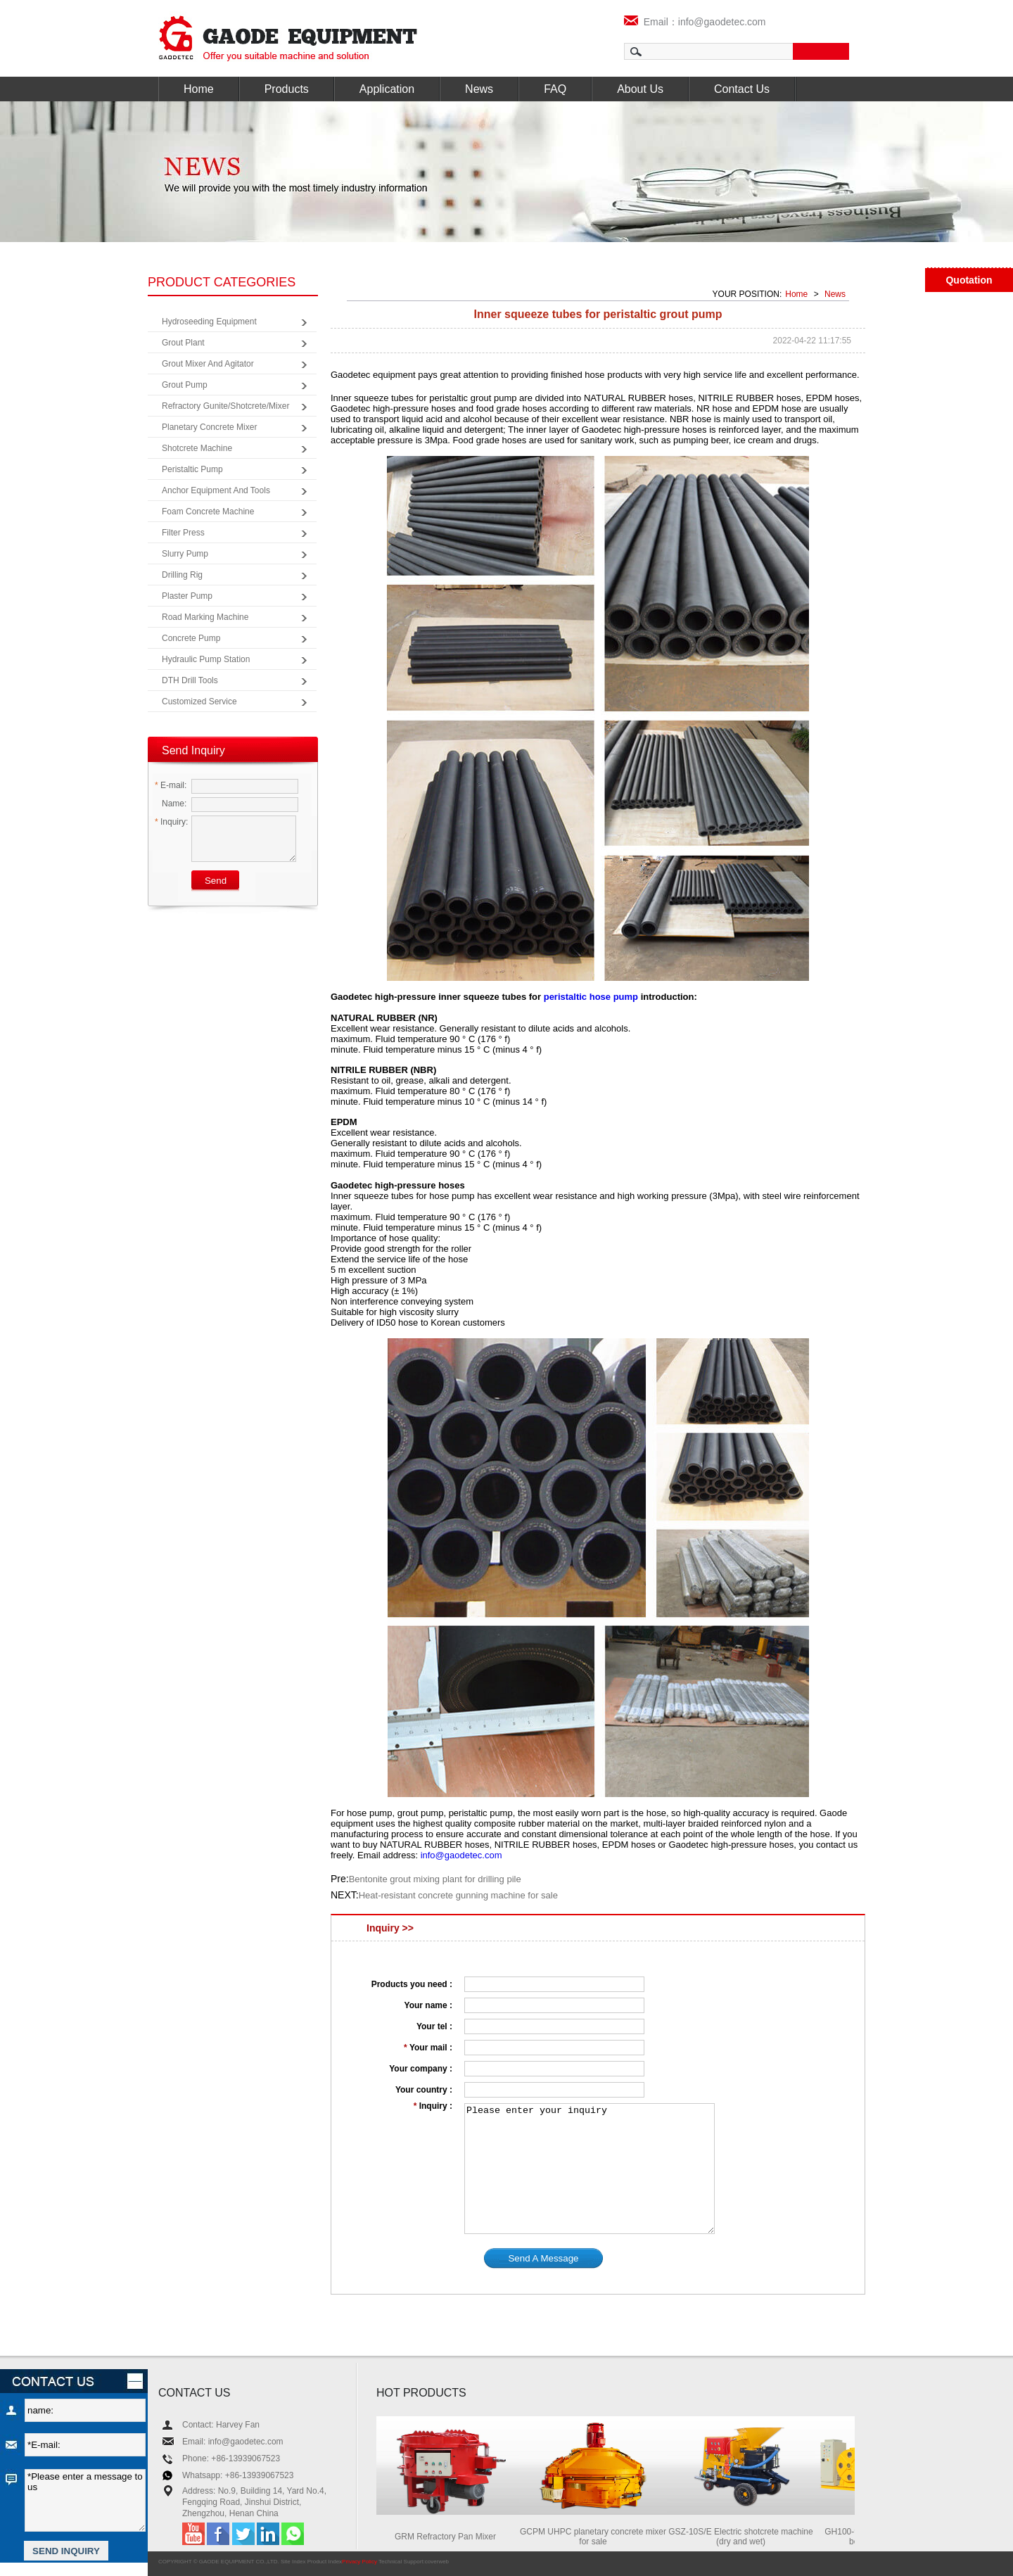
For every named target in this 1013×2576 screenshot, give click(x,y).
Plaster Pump (187, 596)
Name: (170, 803)
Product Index (324, 2561)
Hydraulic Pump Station (206, 659)
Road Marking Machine (205, 617)
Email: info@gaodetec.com (232, 2442)
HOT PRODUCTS (421, 2393)
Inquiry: (171, 822)
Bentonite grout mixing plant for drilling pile (435, 1879)
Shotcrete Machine (197, 448)
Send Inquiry (193, 750)
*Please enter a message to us (85, 2500)
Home (199, 89)
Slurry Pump (185, 554)
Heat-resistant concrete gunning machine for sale (458, 1895)
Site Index (293, 2561)
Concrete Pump (191, 638)
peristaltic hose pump (591, 996)
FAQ (555, 89)
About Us (640, 89)
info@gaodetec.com (461, 1855)
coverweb (437, 2561)
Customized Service (199, 701)
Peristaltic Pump (192, 469)
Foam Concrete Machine (208, 511)
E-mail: (170, 785)
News (479, 89)
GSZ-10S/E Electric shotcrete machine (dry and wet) (744, 2536)
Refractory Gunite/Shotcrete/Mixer (225, 406)
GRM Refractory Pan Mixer (448, 2537)
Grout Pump (185, 385)
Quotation (968, 280)
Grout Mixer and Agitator (208, 364)
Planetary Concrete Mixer (209, 427)
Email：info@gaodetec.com (695, 21)
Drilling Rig (182, 575)
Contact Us (742, 89)
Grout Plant (183, 343)
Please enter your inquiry (589, 2168)
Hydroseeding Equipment (209, 321)
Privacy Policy (359, 2561)
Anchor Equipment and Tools (216, 490)
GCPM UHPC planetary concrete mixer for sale (596, 2536)
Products (287, 89)
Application (386, 89)
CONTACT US (194, 2393)
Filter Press (183, 533)
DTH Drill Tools (190, 680)
